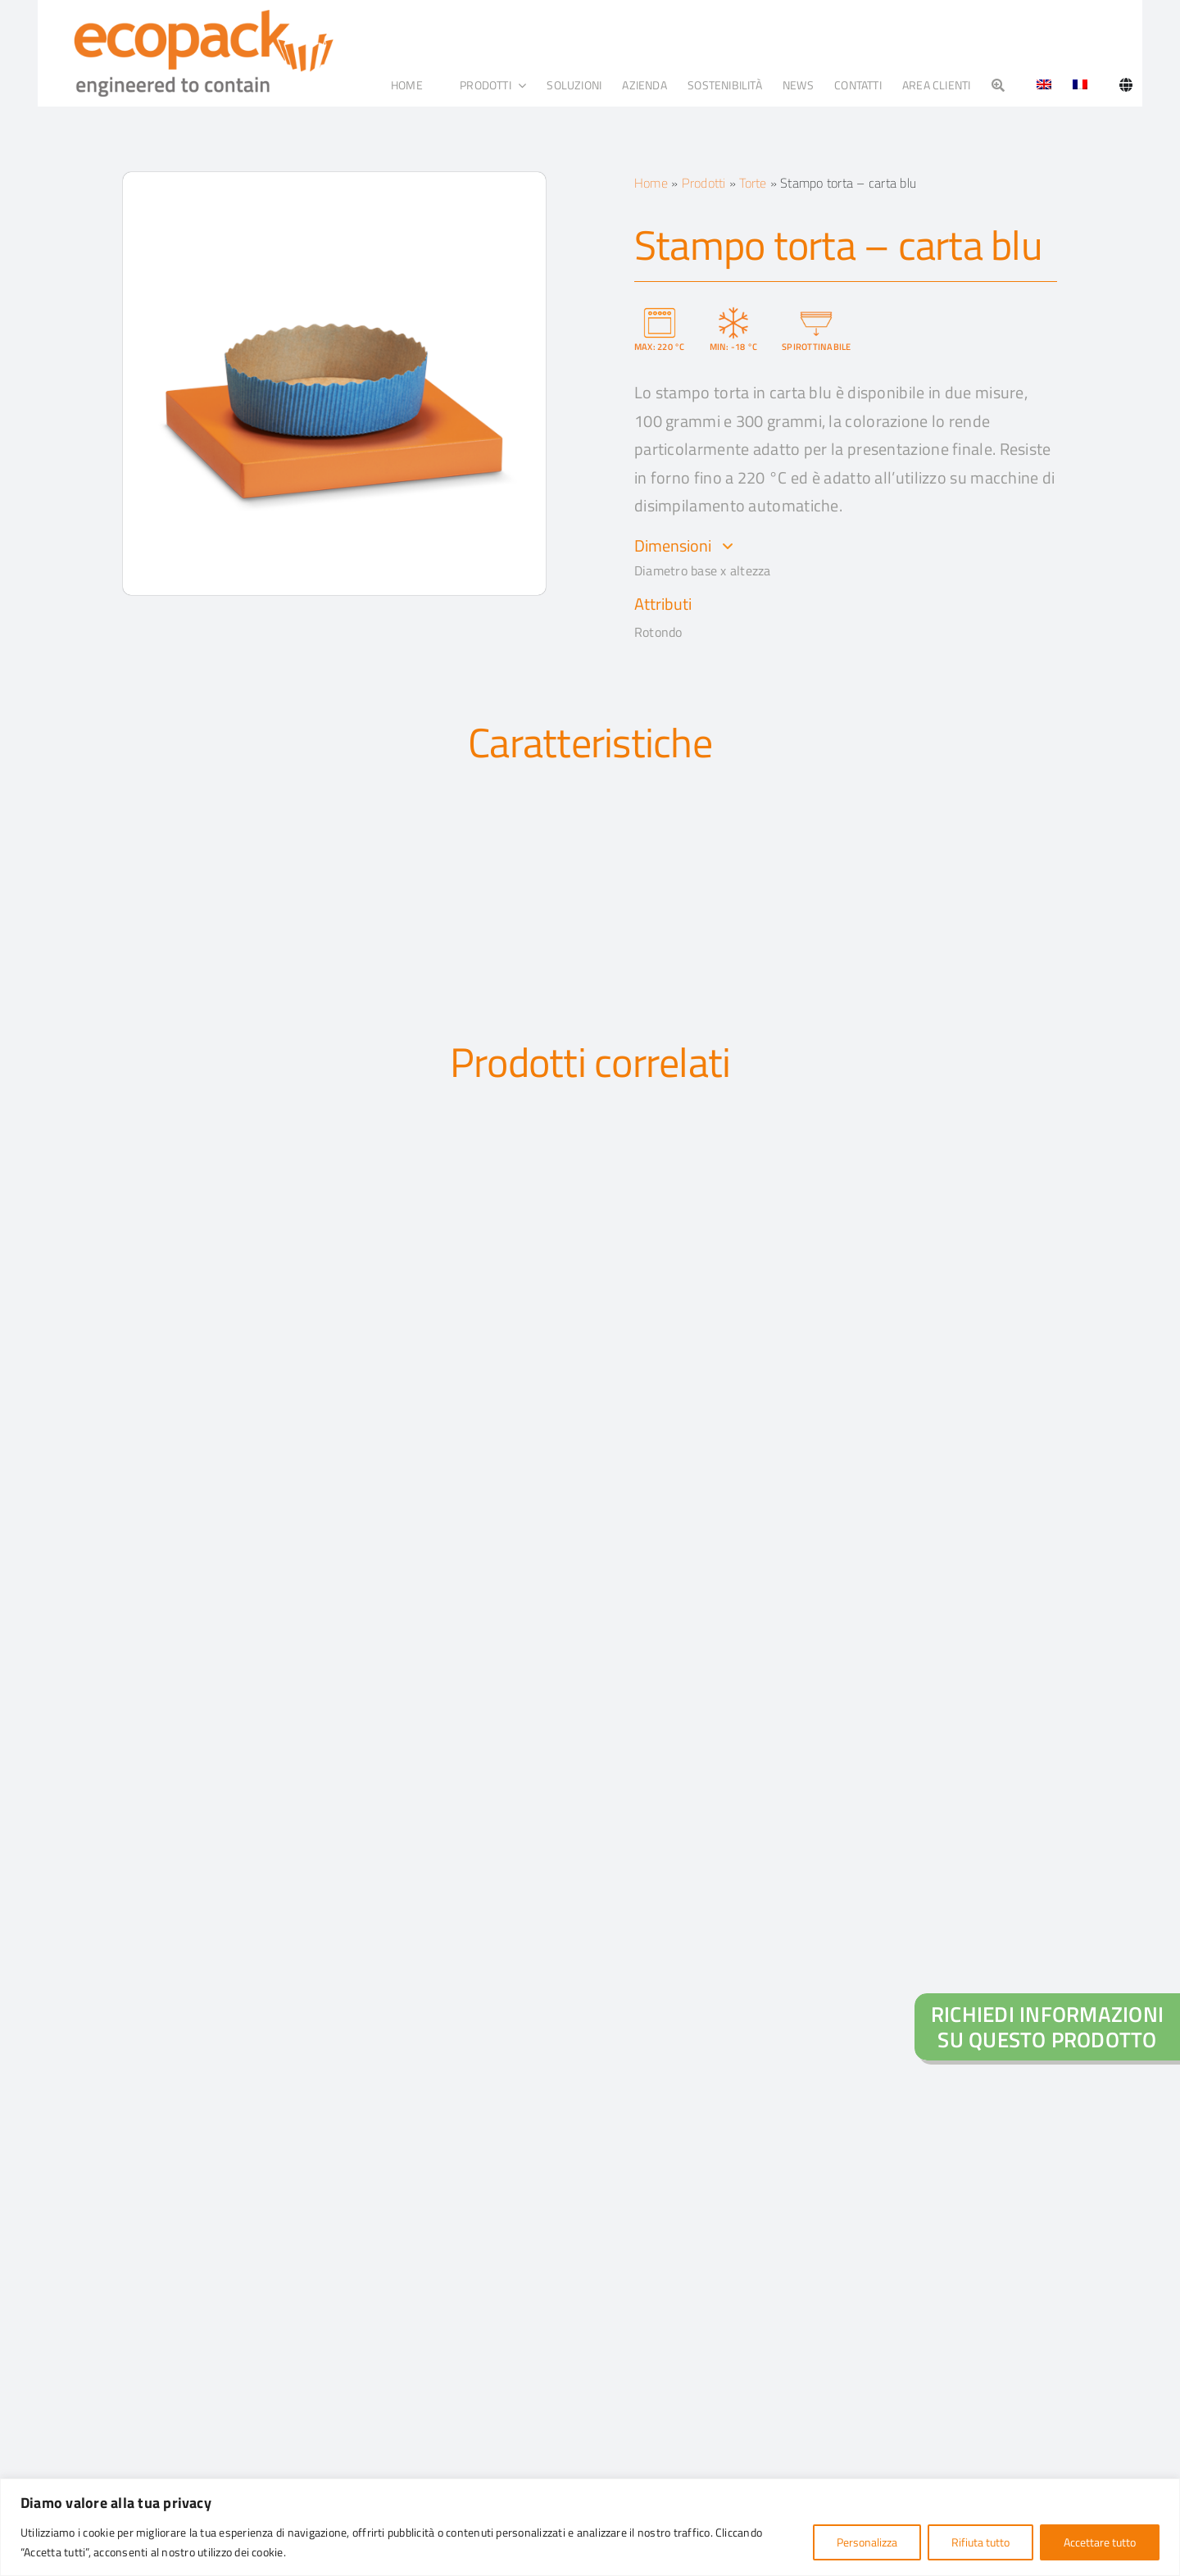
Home (651, 183)
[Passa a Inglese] (1038, 85)
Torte (752, 183)
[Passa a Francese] (1080, 85)
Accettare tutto (1100, 2542)
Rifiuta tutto (980, 2542)
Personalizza (867, 2542)
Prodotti (704, 183)
